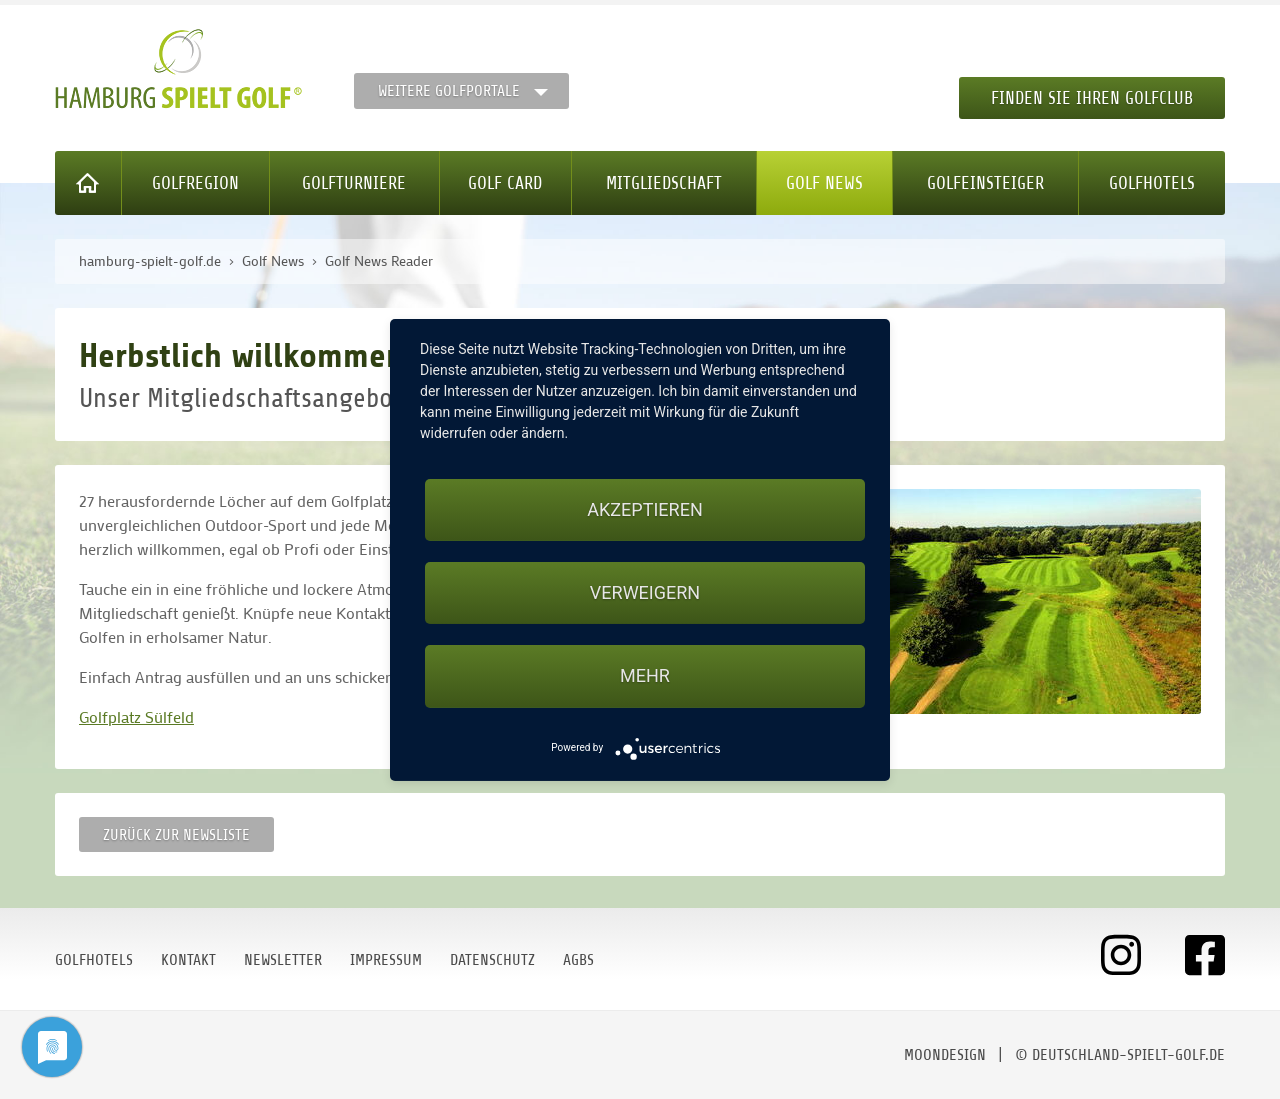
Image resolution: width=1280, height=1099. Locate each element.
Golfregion (195, 183)
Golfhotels (1152, 183)
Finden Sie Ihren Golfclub (1092, 98)
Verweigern (645, 592)
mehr (645, 675)
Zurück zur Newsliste (176, 835)
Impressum (386, 960)
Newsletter (283, 960)
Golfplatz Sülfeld (136, 716)
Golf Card (505, 183)
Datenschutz (492, 960)
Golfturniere (354, 183)
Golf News (824, 183)
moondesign (945, 1055)
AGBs (578, 960)
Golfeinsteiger (985, 183)
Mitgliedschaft (664, 183)
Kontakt (188, 960)
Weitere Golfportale (449, 91)
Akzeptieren (644, 509)
